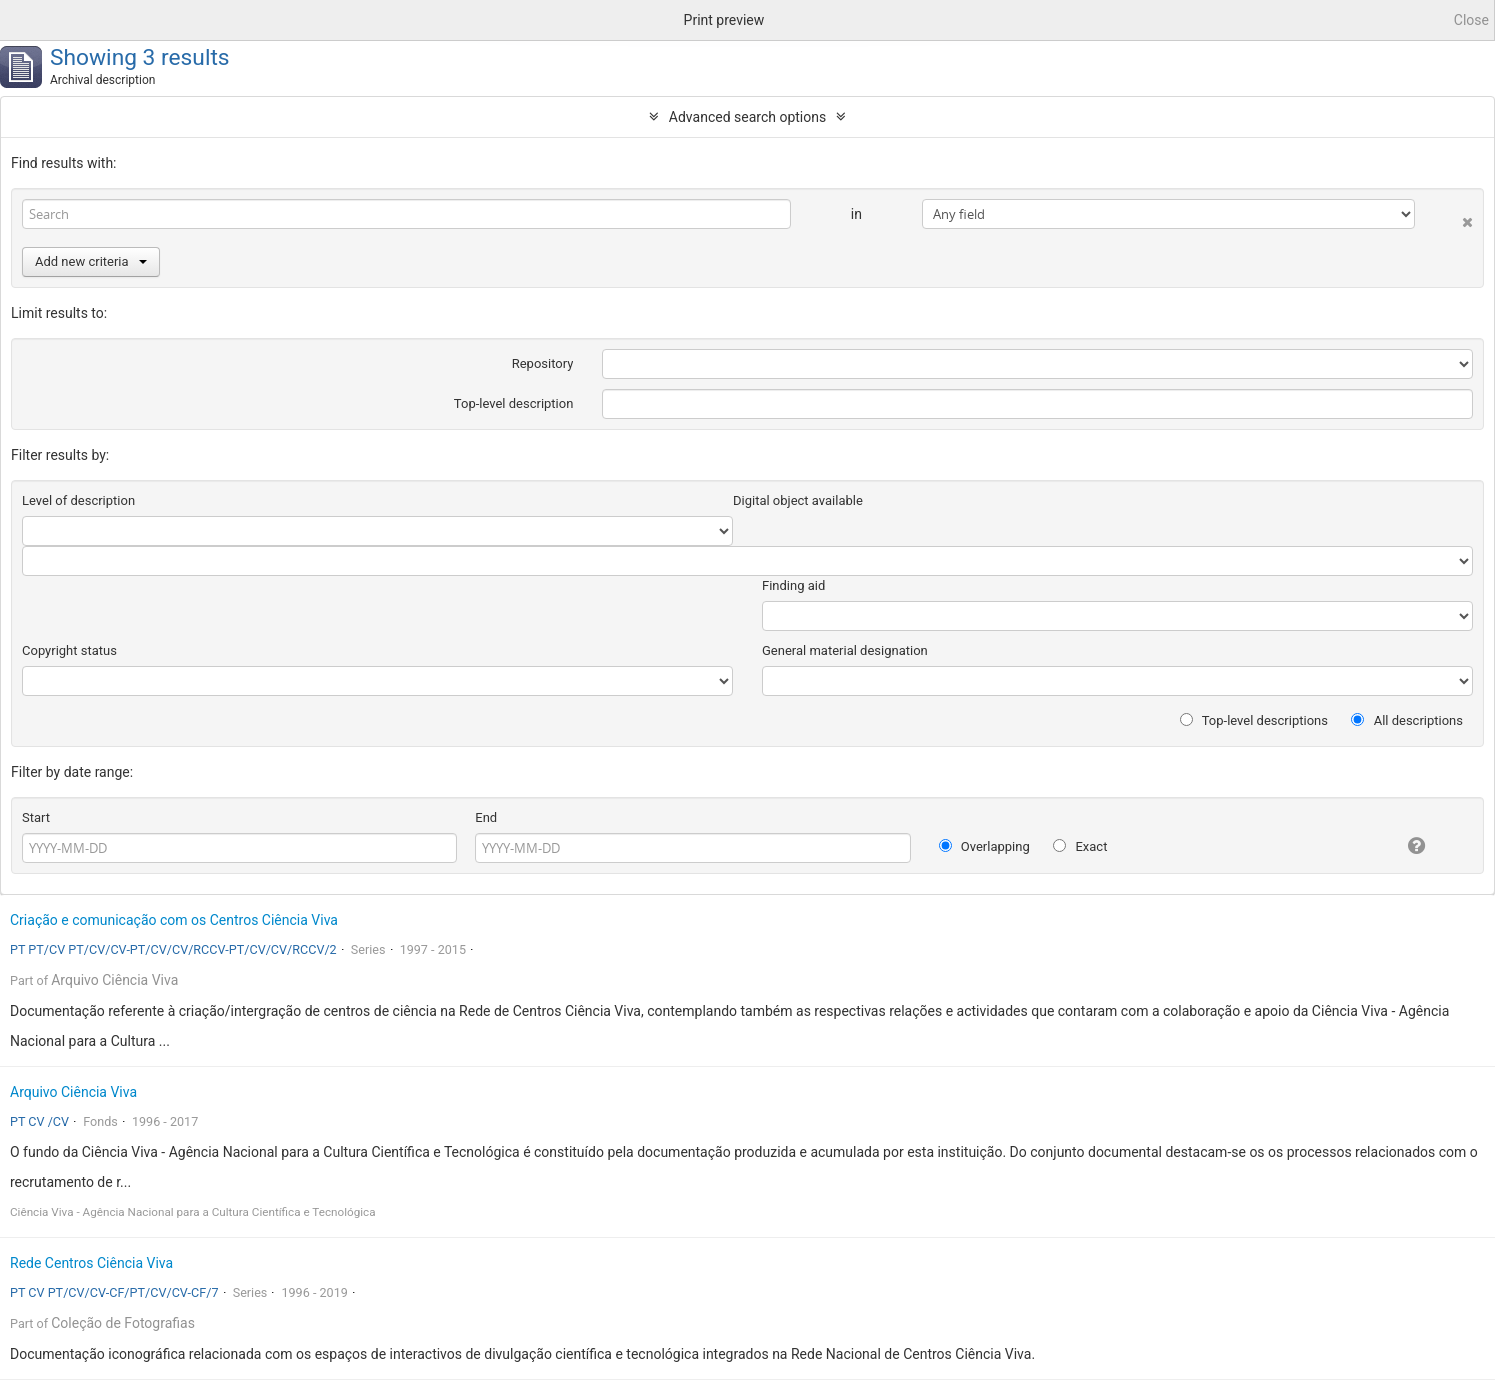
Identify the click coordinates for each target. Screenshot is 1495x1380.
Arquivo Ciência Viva (114, 980)
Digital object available (798, 500)
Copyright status (69, 650)
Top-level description (514, 403)
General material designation (845, 650)
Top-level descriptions (1254, 720)
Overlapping (984, 846)
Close (1471, 20)
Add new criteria (91, 261)
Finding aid (793, 585)
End (486, 817)
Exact (1080, 846)
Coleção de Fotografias (123, 1323)
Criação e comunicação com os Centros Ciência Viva (174, 920)
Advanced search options (747, 117)
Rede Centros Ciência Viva (91, 1263)
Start (36, 817)
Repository (543, 363)
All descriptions (1407, 720)
